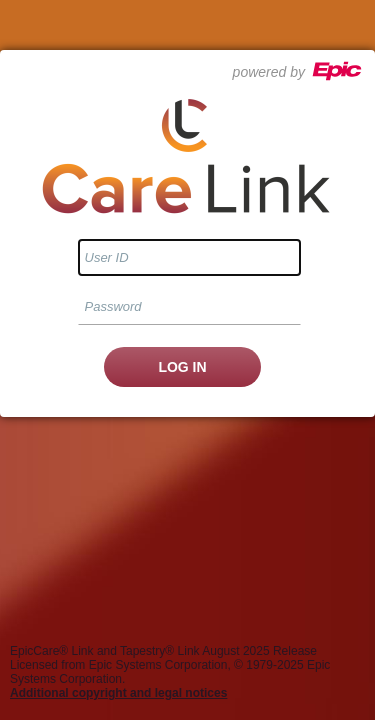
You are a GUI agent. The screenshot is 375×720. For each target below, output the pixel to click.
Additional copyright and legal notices (118, 693)
